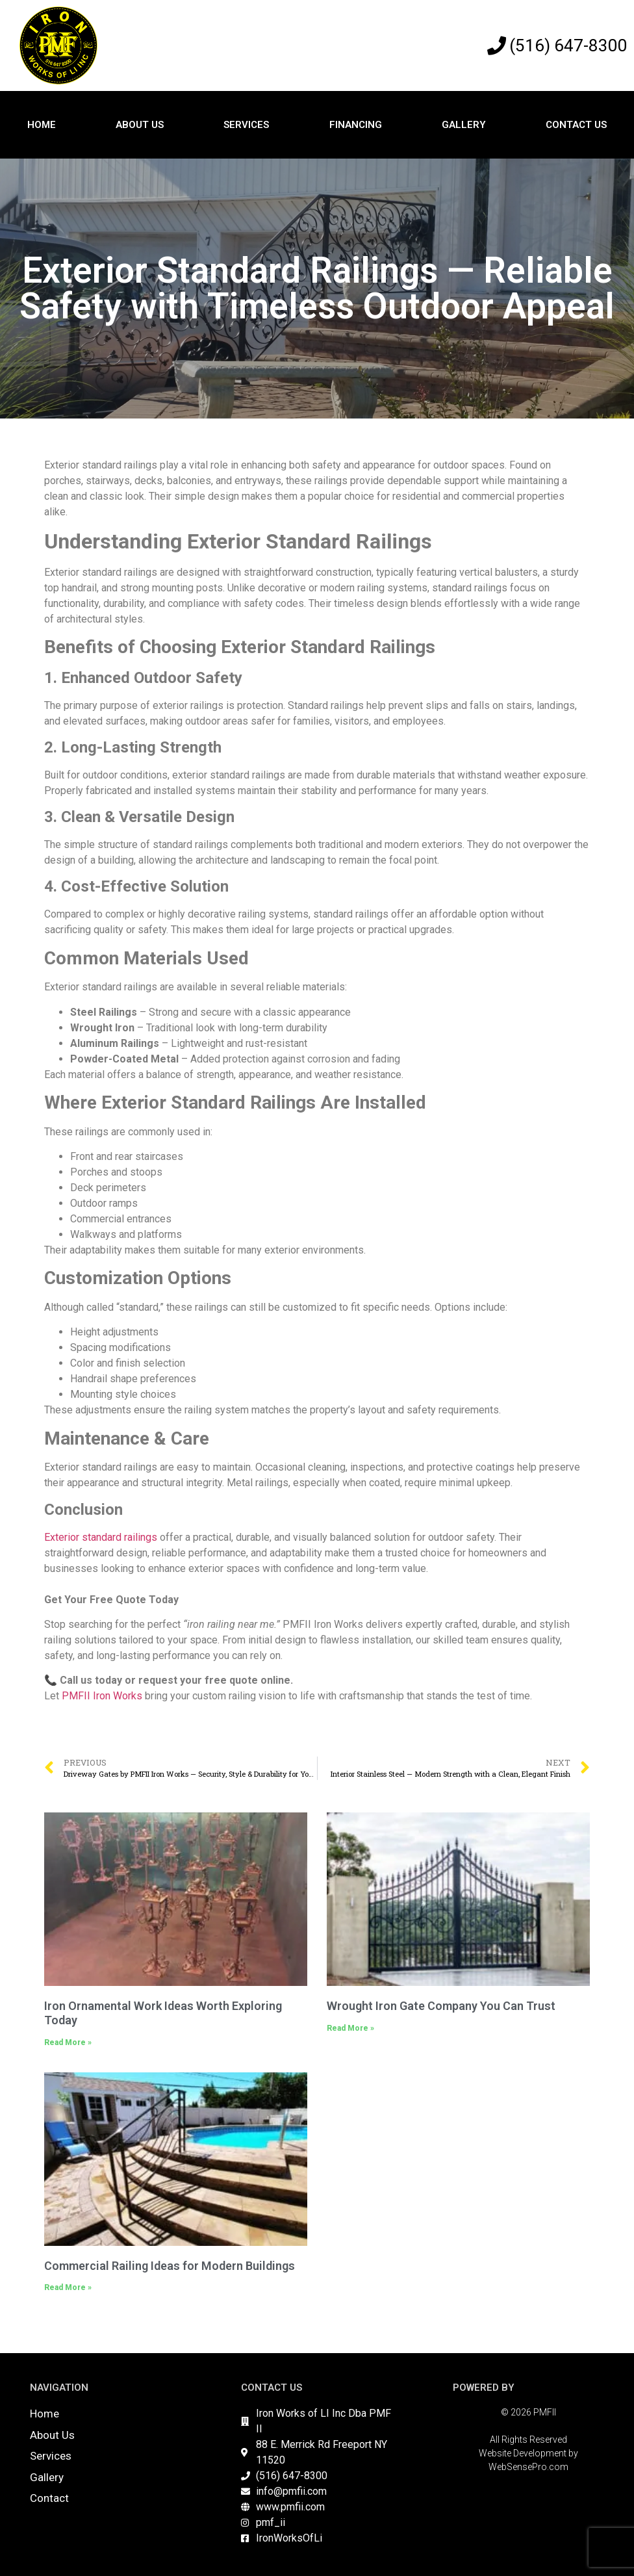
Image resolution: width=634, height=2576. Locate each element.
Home (41, 125)
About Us (140, 125)
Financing (355, 125)
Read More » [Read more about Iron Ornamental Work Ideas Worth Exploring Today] (68, 2042)
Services (246, 125)
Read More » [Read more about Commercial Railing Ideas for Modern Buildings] (68, 2287)
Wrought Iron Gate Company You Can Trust (441, 2006)
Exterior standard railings (100, 1537)
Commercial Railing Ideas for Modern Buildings (169, 2266)
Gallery (464, 125)
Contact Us (576, 125)
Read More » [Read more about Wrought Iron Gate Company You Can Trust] (350, 2028)
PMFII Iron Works (102, 1696)
